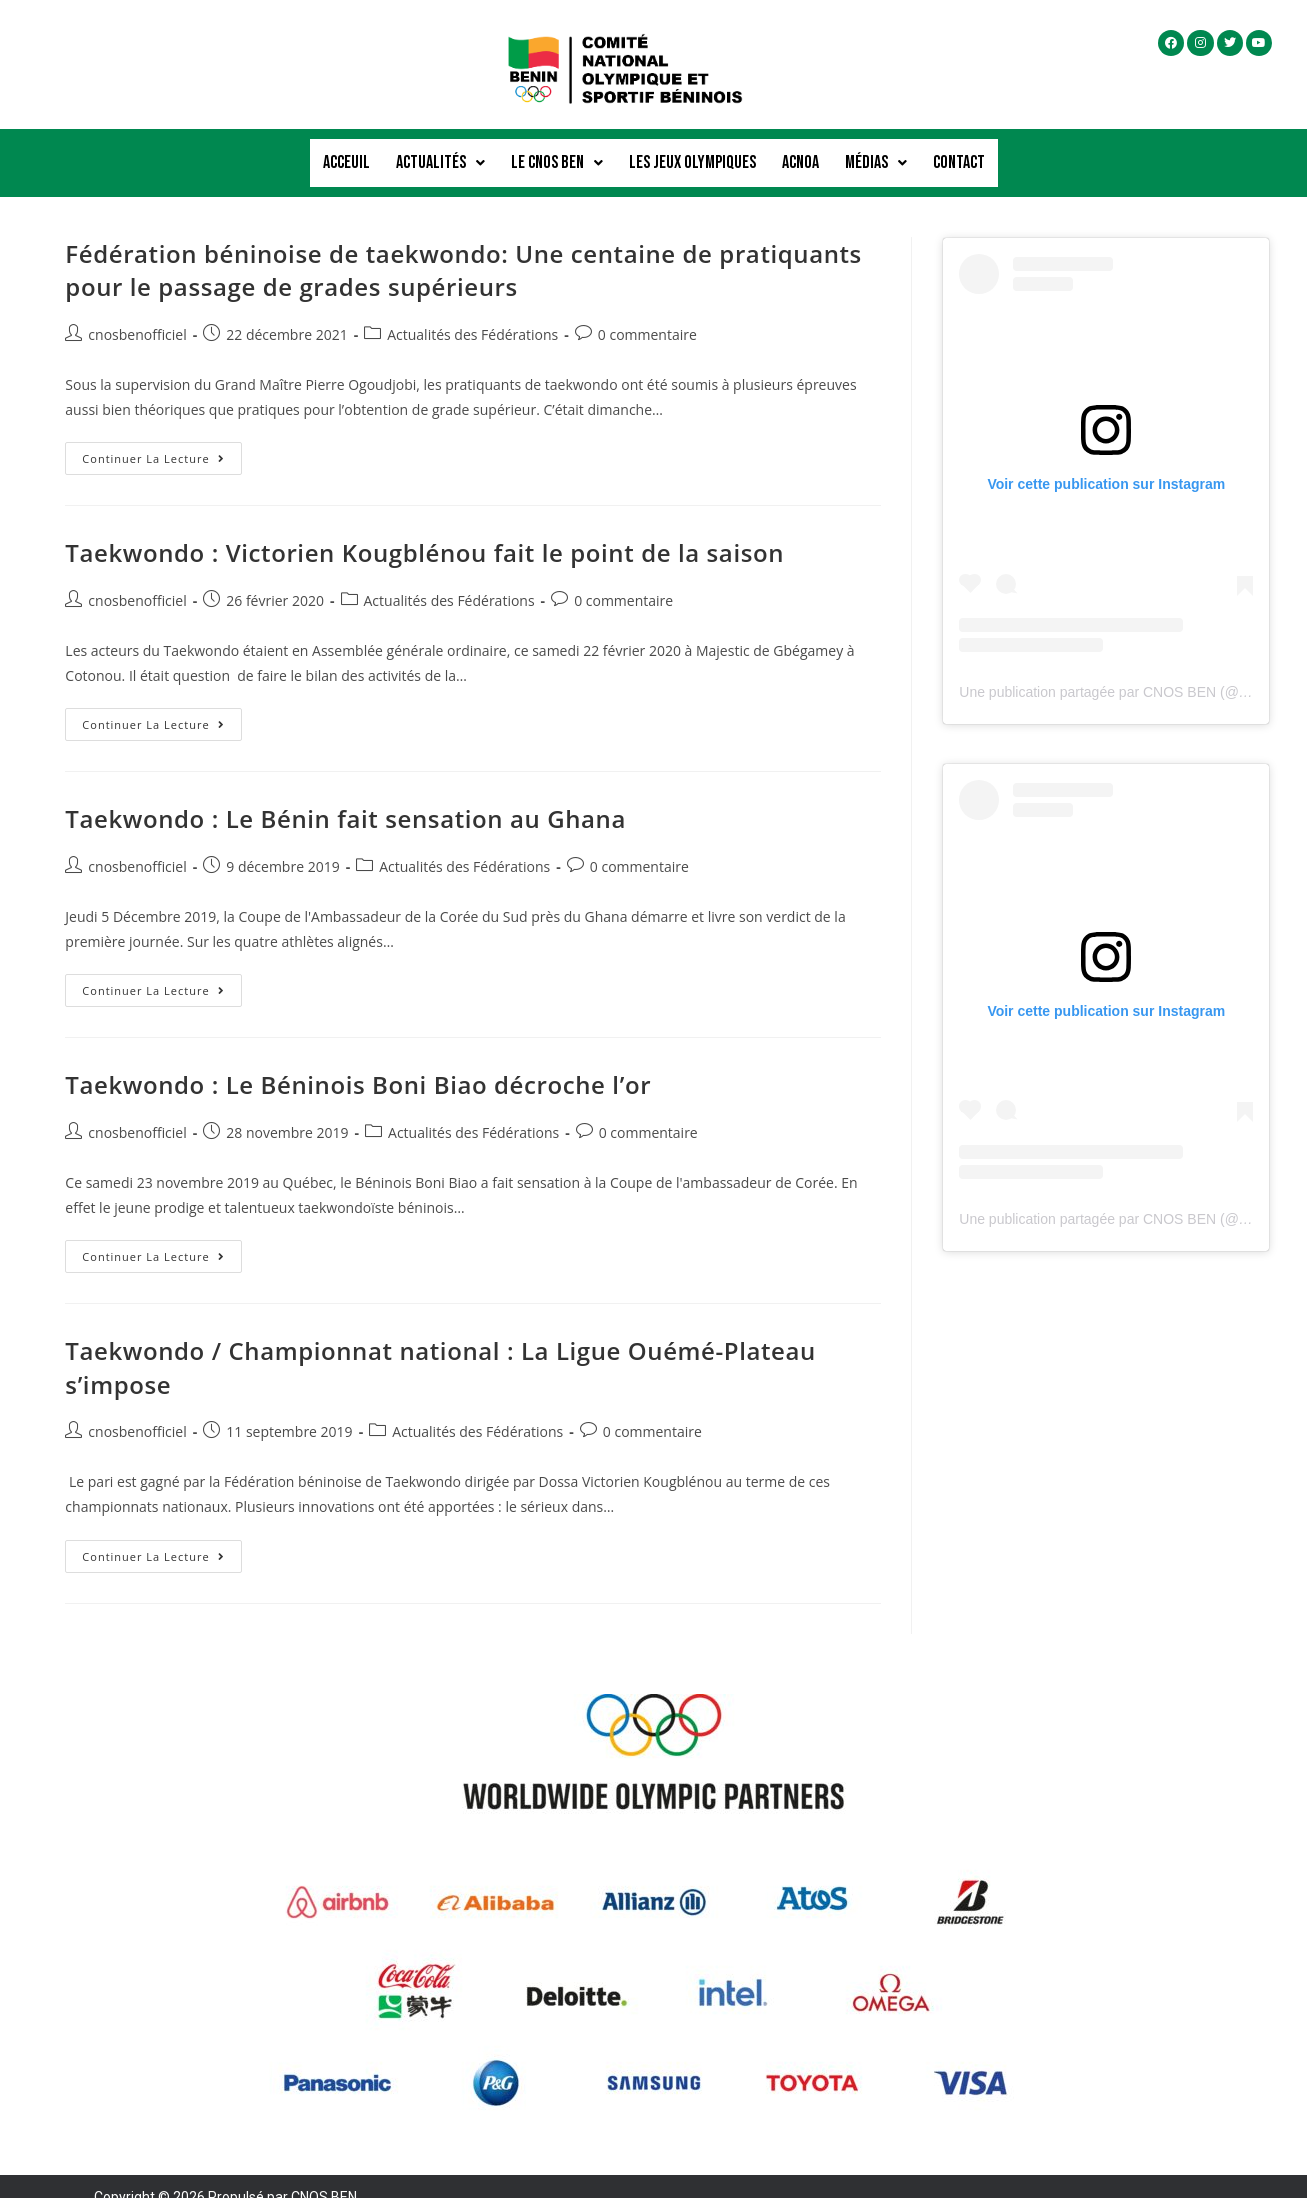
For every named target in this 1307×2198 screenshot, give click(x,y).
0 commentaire (647, 312)
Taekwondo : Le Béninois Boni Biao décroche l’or (358, 1062)
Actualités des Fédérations (472, 312)
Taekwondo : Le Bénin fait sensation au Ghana (345, 796)
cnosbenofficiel (137, 312)
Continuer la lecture (161, 432)
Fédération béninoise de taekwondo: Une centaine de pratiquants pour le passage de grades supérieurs (463, 248)
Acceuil (346, 151)
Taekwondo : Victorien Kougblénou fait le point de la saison (424, 530)
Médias (876, 151)
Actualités (440, 151)
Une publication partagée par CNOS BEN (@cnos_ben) (1131, 670)
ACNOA (800, 151)
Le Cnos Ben (557, 151)
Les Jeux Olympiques (692, 151)
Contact (959, 151)
